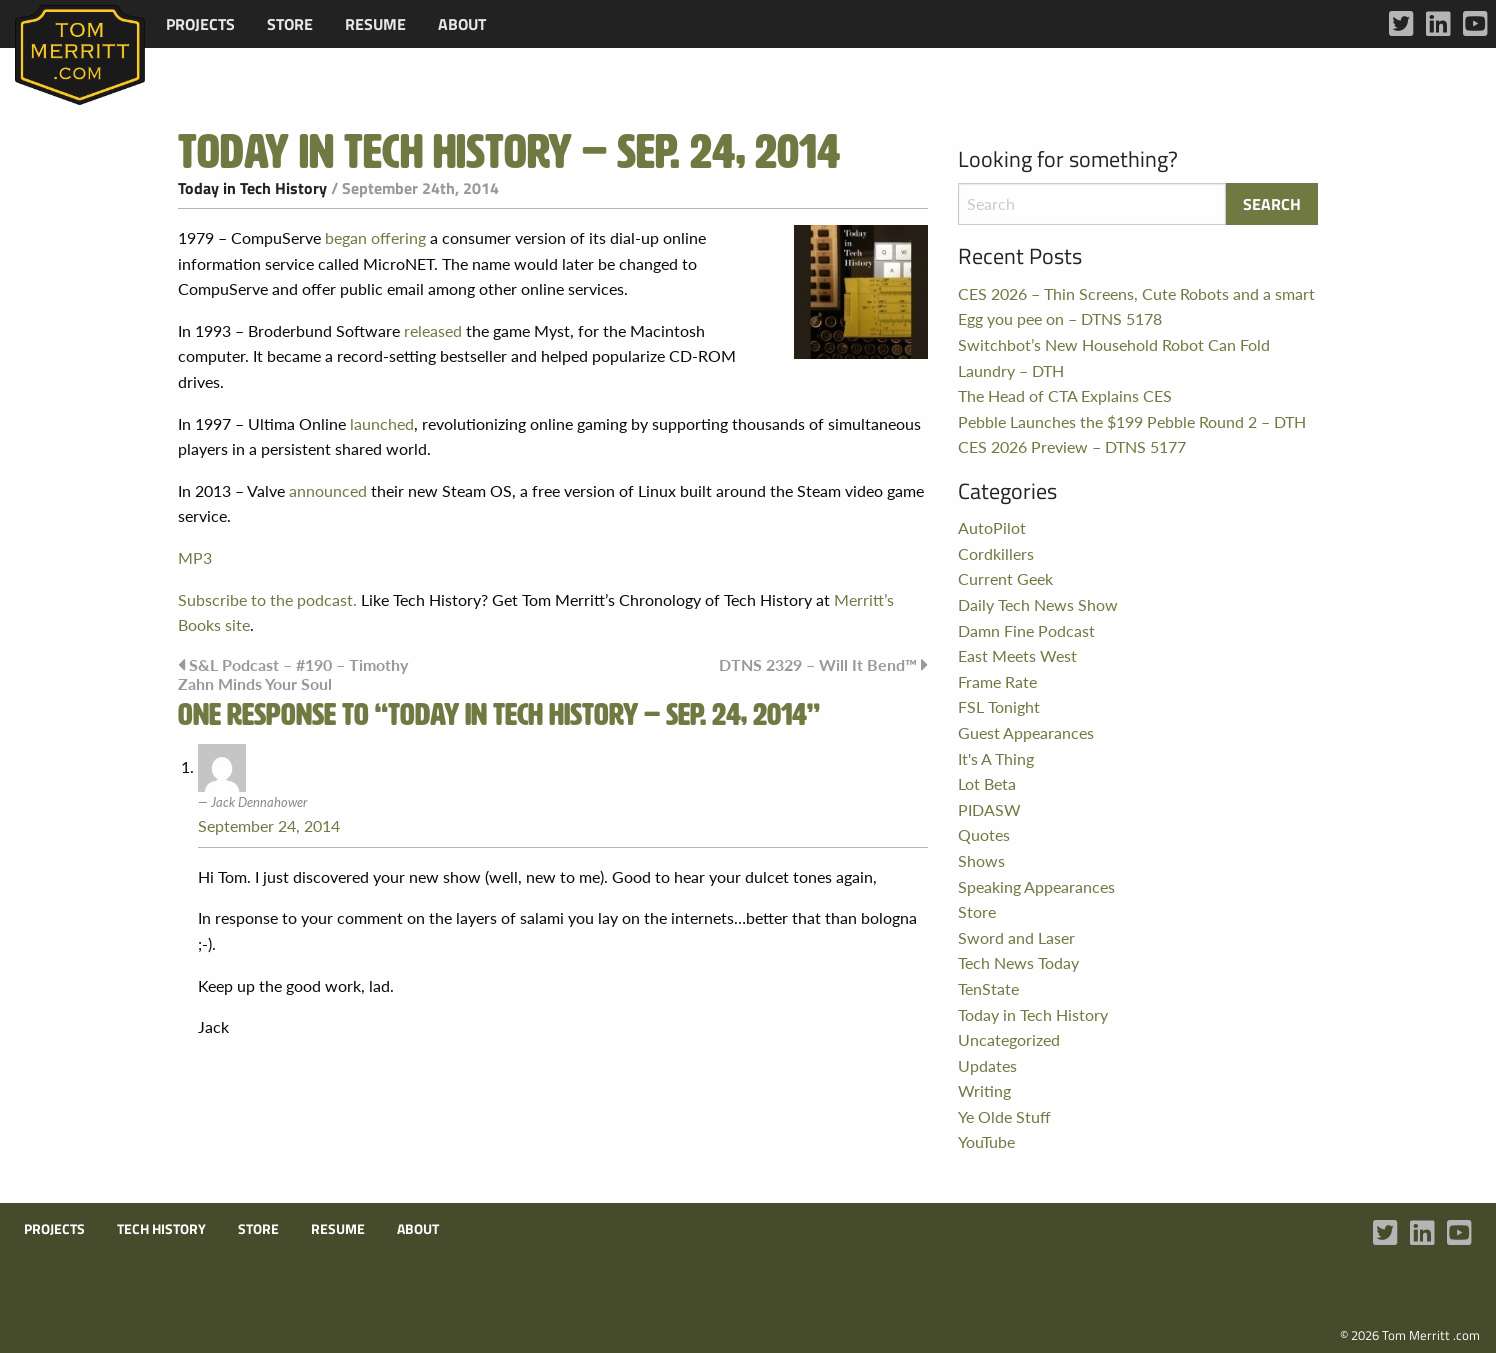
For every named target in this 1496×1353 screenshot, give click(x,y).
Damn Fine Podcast (1026, 630)
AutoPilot (992, 527)
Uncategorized (1009, 1039)
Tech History (161, 1229)
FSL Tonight (999, 706)
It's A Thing (996, 758)
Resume (375, 24)
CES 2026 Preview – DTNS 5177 (1072, 446)
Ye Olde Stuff (1004, 1116)
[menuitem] (200, 24)
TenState (988, 988)
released (433, 330)
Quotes (984, 834)
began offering (375, 237)
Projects (200, 24)
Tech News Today (1018, 962)
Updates (987, 1065)
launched (382, 423)
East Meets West (1017, 655)
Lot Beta (987, 783)
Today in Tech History (252, 188)
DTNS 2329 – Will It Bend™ (818, 664)
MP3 (195, 557)
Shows (981, 860)
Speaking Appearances (1036, 886)
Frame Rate (997, 681)
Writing (984, 1090)
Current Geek (1005, 578)
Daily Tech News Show (1038, 604)
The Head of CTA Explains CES (1065, 395)
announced (328, 490)
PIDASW (989, 809)
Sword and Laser (1016, 937)
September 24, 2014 (269, 825)
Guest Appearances (1026, 732)
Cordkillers (996, 553)
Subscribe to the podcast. (267, 599)
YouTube (986, 1141)
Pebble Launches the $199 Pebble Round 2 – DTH (1132, 421)
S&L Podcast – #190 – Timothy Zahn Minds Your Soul (293, 674)
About (462, 24)
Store (290, 24)
